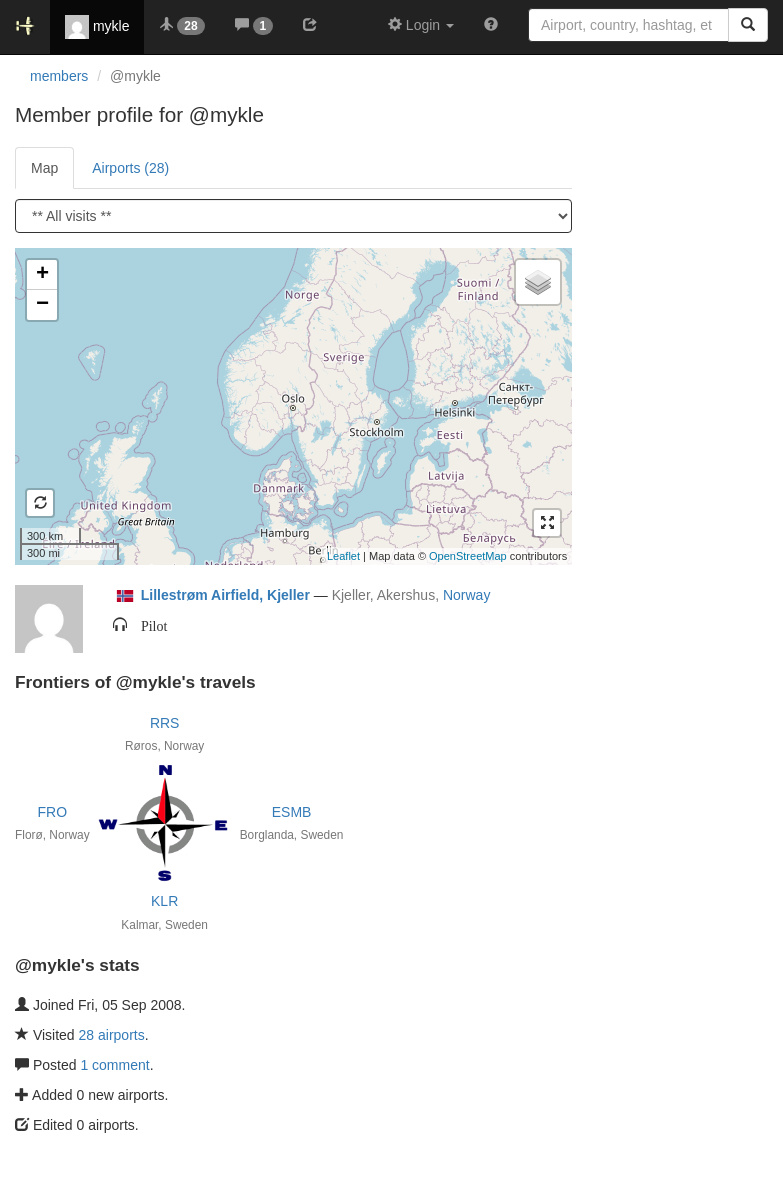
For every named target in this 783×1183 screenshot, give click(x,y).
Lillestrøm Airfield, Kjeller (225, 595)
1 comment (114, 1065)
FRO (53, 812)
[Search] (748, 25)
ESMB (292, 812)
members (59, 76)
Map (44, 168)
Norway (466, 595)
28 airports (112, 1035)
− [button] (42, 305)
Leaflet (343, 556)
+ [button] (42, 275)
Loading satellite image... (291, 406)
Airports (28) (130, 168)
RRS (165, 723)
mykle (97, 27)
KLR (164, 901)
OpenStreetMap (468, 556)
